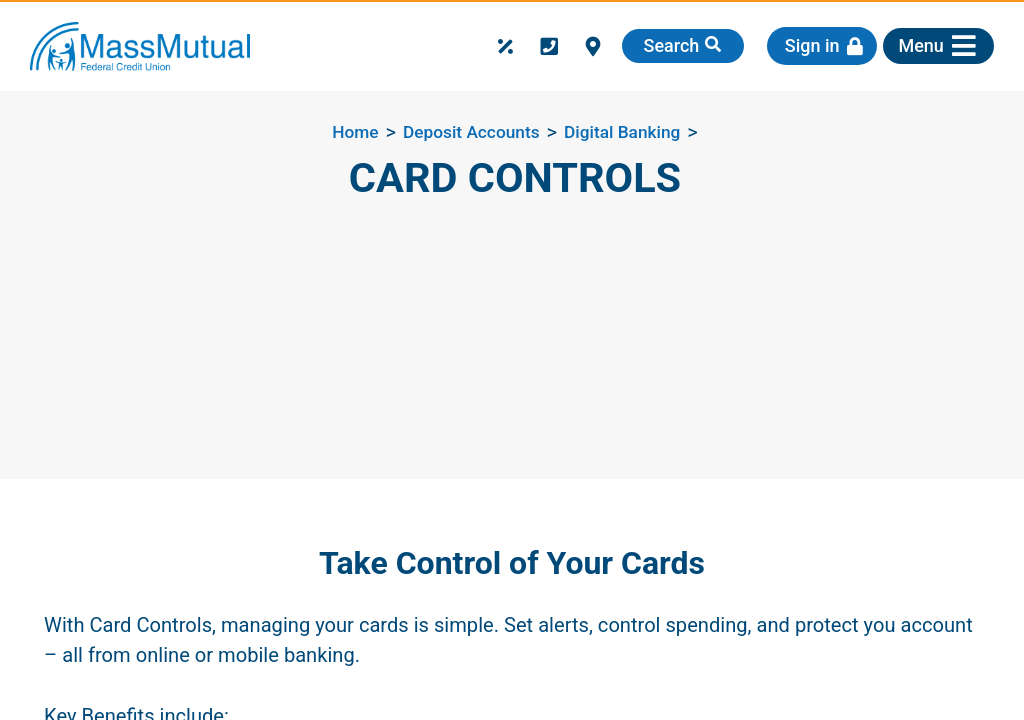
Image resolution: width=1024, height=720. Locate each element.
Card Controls (515, 178)
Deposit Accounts (471, 132)
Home (355, 132)
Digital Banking (622, 132)
